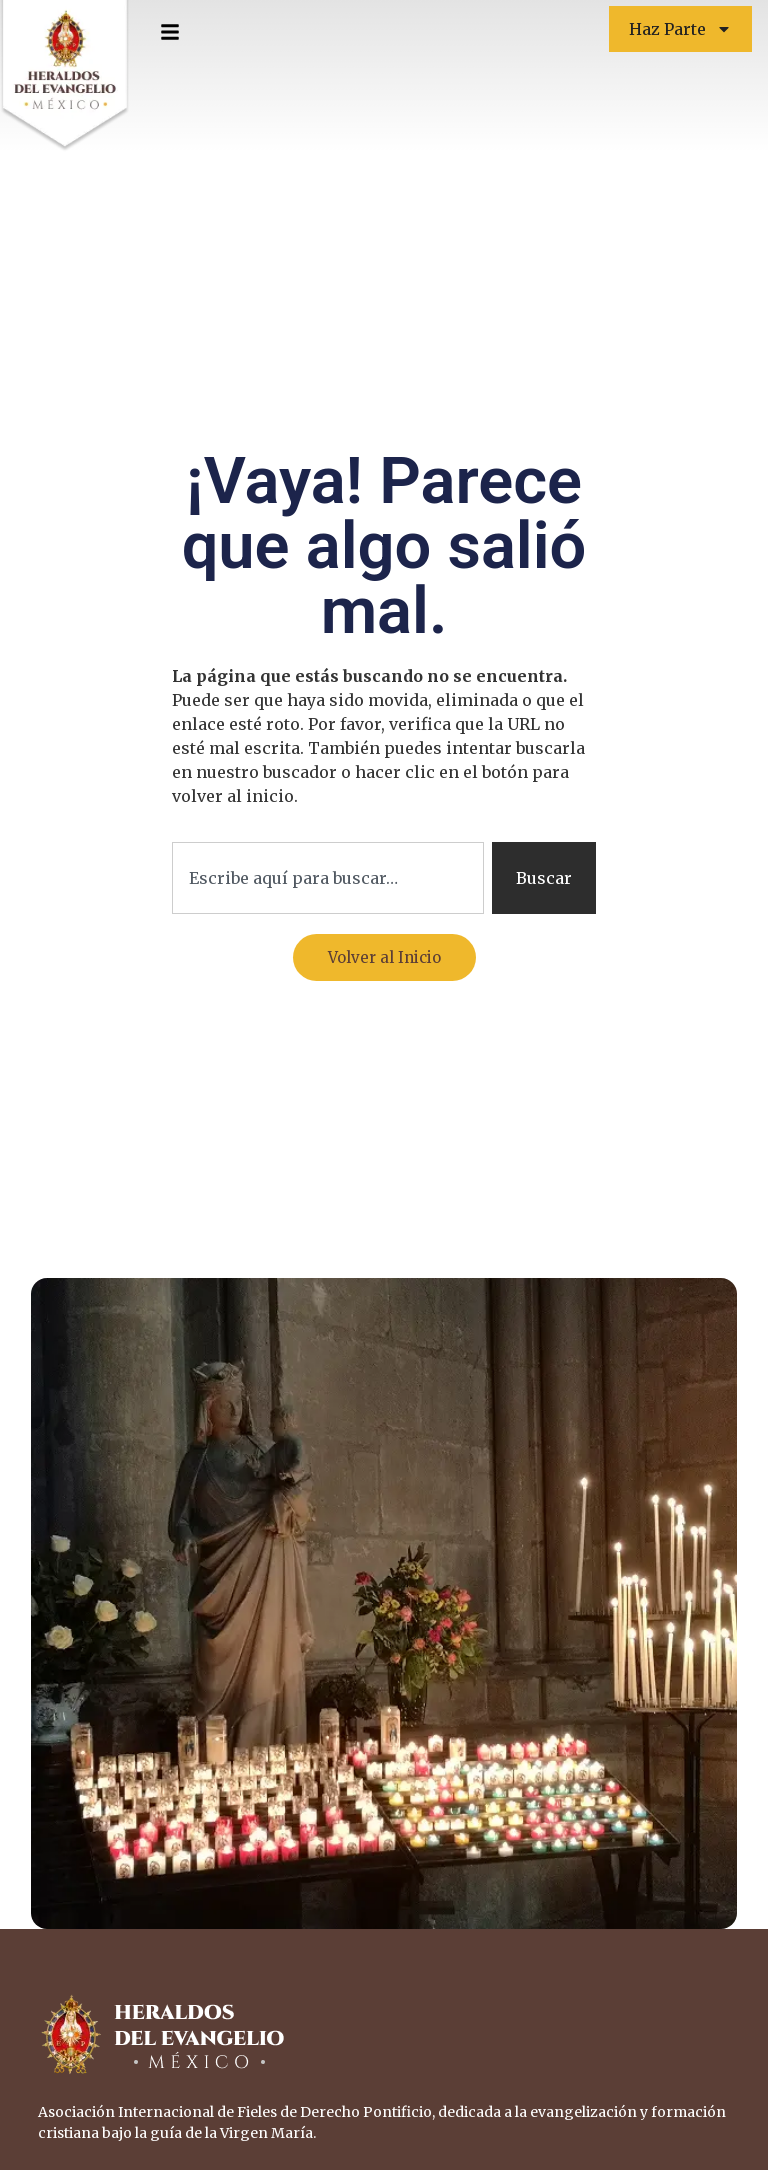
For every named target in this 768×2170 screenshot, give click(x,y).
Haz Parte (680, 29)
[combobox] (328, 878)
